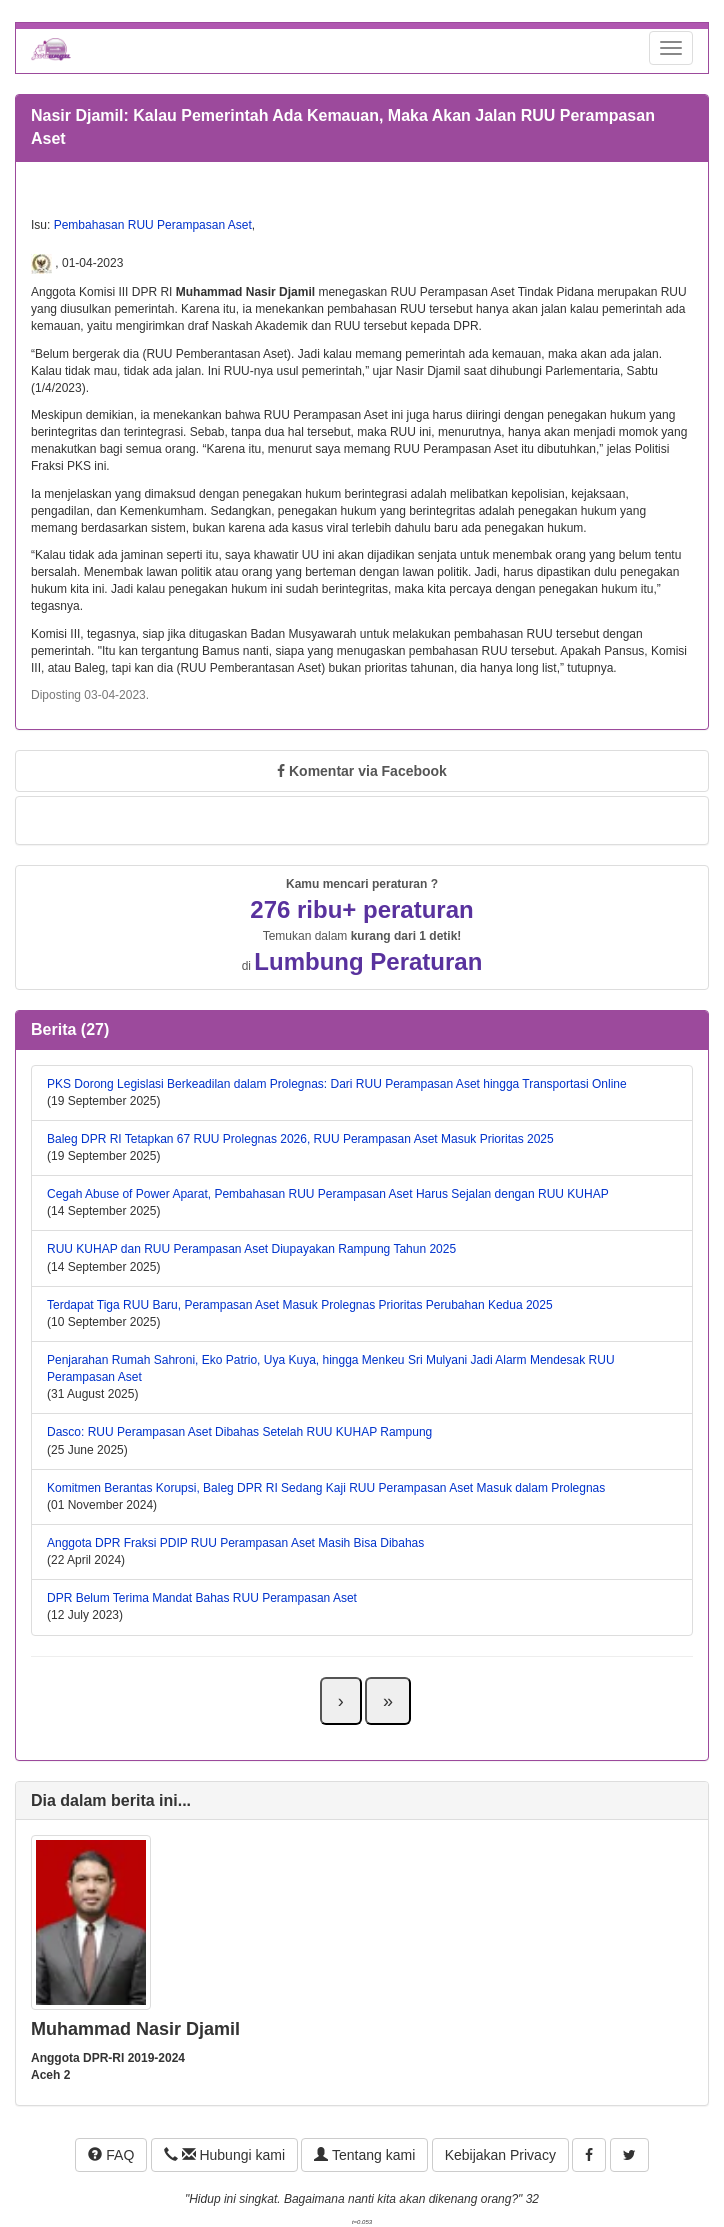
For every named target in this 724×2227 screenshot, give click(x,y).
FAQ (111, 2155)
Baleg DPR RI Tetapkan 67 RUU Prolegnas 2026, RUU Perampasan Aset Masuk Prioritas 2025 (300, 1139)
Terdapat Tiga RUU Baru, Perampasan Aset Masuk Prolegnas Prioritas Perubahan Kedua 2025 (300, 1305)
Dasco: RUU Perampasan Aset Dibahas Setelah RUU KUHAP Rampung (239, 1432)
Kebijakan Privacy (500, 2155)
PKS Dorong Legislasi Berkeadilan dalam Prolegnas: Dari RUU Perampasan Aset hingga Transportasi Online (337, 1084)
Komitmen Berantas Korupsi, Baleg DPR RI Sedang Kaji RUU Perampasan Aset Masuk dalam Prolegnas (326, 1488)
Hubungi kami (224, 2155)
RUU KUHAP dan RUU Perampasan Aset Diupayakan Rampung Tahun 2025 (251, 1249)
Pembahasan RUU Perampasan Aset (153, 225)
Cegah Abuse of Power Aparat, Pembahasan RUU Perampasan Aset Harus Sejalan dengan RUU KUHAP (328, 1194)
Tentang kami (364, 2155)
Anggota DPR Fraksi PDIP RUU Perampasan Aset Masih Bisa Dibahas (235, 1543)
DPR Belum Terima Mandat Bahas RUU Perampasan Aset (202, 1598)
